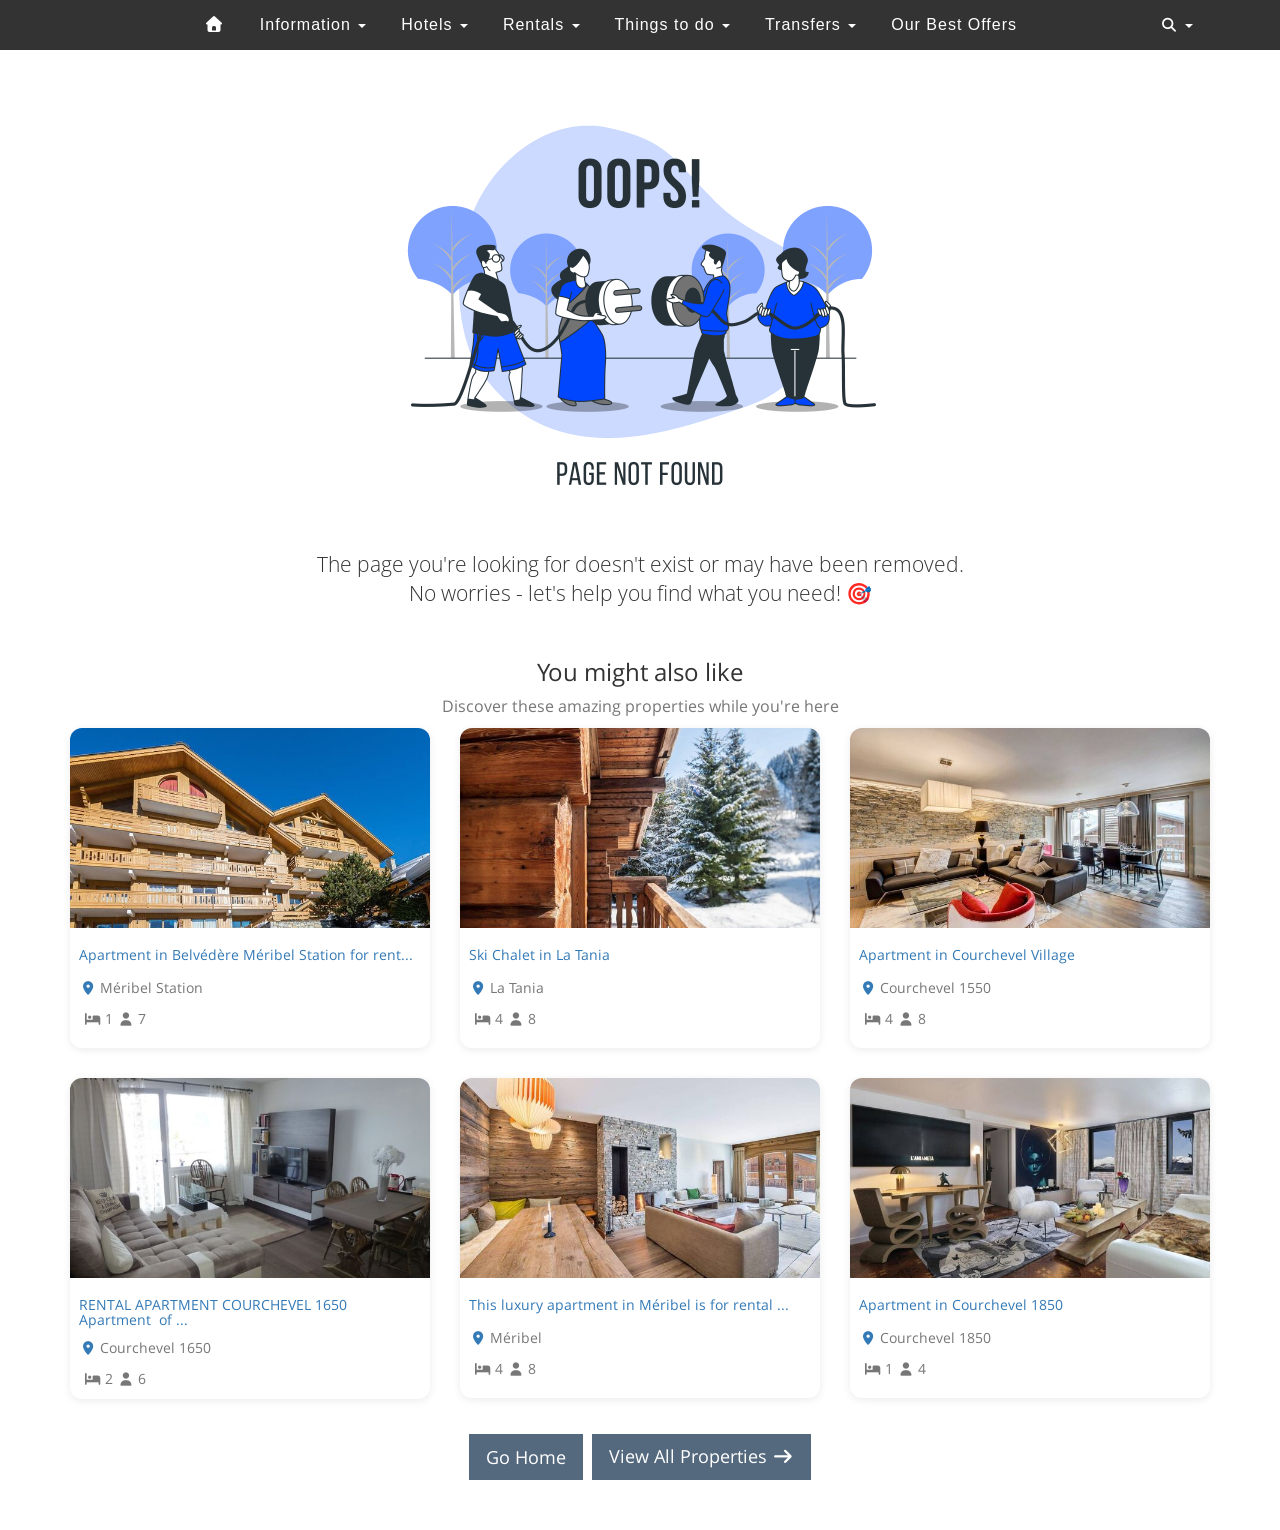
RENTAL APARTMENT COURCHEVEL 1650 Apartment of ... (213, 1312)
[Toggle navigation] (1177, 25)
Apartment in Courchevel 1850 (961, 1304)
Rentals (541, 24)
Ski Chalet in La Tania (539, 954)
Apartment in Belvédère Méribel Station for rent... (246, 954)
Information (313, 24)
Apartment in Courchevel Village (967, 954)
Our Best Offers (954, 24)
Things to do (672, 24)
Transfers (810, 24)
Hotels (434, 24)
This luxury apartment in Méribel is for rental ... (629, 1304)
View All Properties (702, 1457)
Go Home (526, 1457)
